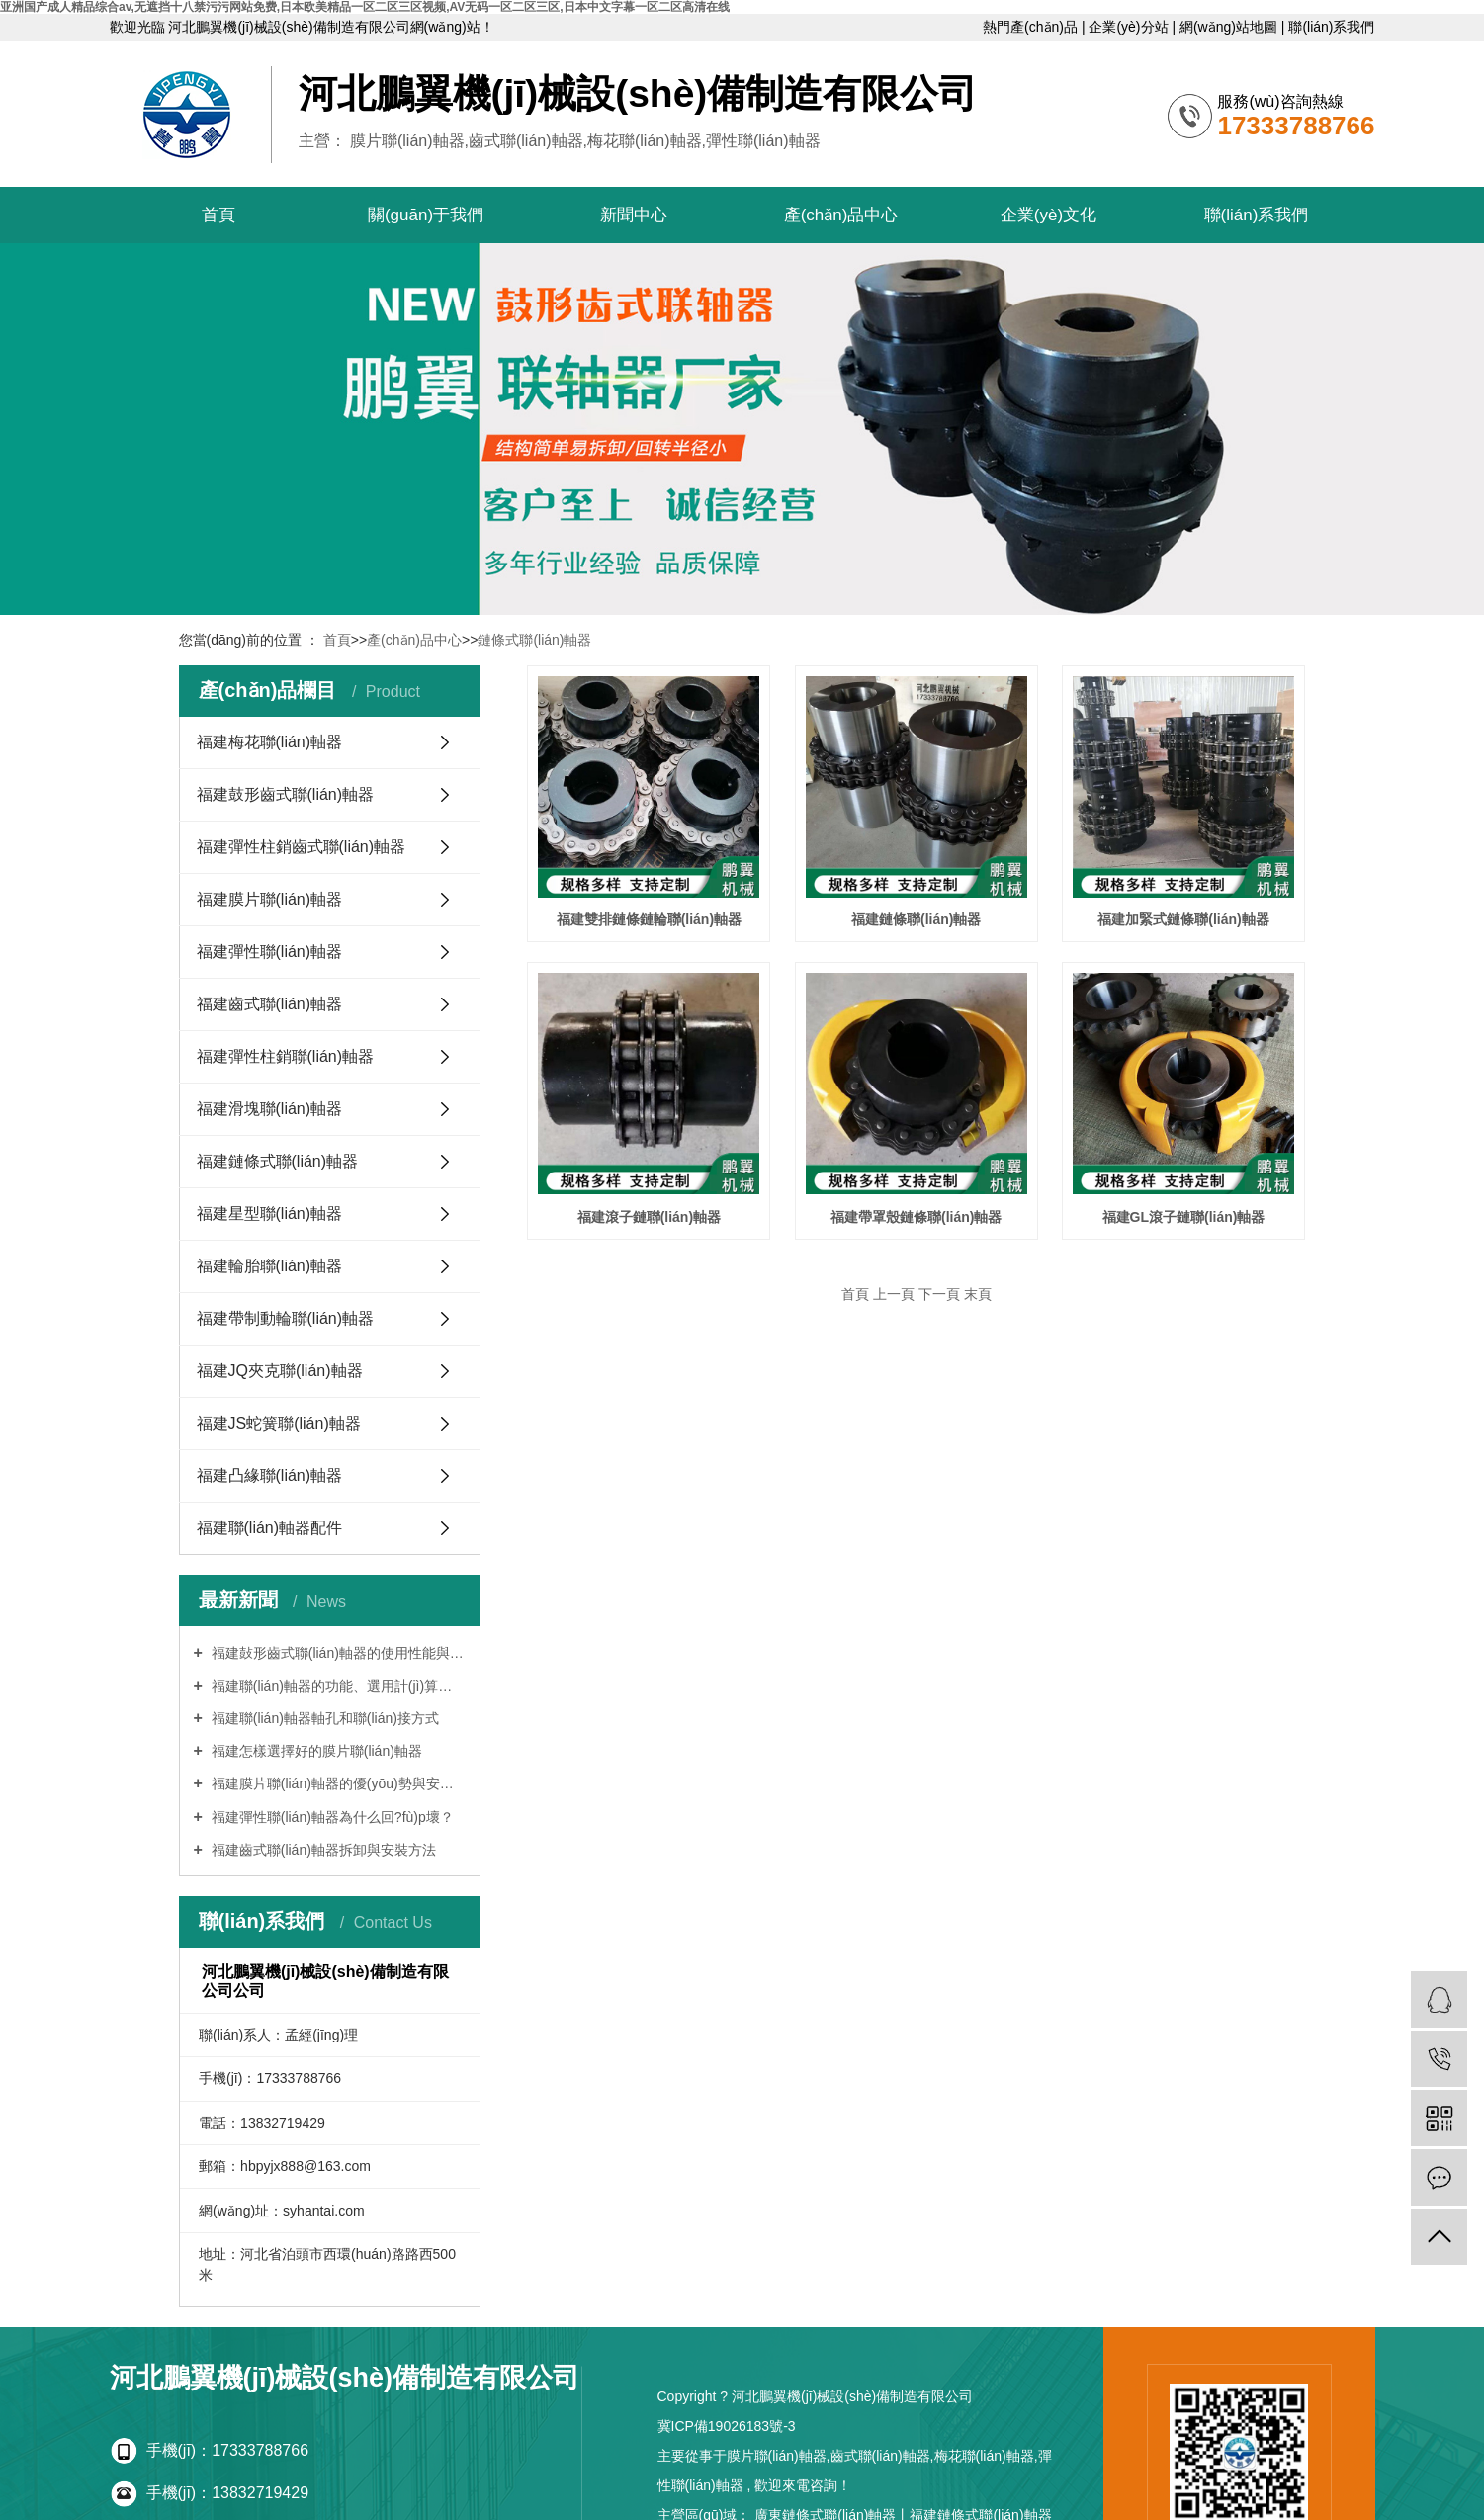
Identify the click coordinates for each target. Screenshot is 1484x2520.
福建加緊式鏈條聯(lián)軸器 (1182, 919)
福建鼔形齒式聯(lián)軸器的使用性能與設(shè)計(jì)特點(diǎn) (337, 1653)
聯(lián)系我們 (1331, 27)
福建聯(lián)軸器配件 (270, 1528)
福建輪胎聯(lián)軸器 (270, 1266)
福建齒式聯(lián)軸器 (270, 1004)
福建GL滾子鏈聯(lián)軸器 (1184, 1217)
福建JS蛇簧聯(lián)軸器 (279, 1423)
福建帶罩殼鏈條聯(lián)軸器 (916, 1217)
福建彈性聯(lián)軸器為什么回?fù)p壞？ (331, 1817)
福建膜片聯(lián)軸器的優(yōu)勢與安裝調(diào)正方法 (337, 1783)
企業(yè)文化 (1048, 215)
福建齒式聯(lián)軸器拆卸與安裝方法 (322, 1850)
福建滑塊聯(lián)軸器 (270, 1108)
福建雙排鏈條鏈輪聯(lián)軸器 (649, 919)
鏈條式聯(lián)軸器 (534, 640)
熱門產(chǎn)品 (1032, 27)
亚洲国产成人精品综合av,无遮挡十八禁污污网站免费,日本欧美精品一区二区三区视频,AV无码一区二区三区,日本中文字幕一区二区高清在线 (365, 7)
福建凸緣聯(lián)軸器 (270, 1475)
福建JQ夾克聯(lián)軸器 (280, 1370)
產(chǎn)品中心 (841, 215)
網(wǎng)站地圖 (1230, 27)
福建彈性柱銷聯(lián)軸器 (286, 1056)
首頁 (218, 215)
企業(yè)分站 (1130, 27)
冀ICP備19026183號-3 (726, 2426)
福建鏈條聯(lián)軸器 (916, 919)
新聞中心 (633, 215)
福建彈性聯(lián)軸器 (270, 951)
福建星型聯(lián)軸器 (270, 1213)
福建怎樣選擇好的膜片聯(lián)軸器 (315, 1751)
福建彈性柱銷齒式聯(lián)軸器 (301, 846)
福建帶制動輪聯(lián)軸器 (286, 1318)
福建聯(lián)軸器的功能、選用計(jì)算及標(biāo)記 (337, 1686)
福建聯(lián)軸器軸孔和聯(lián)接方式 (323, 1718)
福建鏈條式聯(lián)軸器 (278, 1161)
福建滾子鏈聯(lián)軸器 (649, 1217)
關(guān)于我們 (425, 215)
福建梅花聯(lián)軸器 (270, 742)
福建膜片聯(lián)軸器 (270, 899)
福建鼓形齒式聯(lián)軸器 (286, 794)
